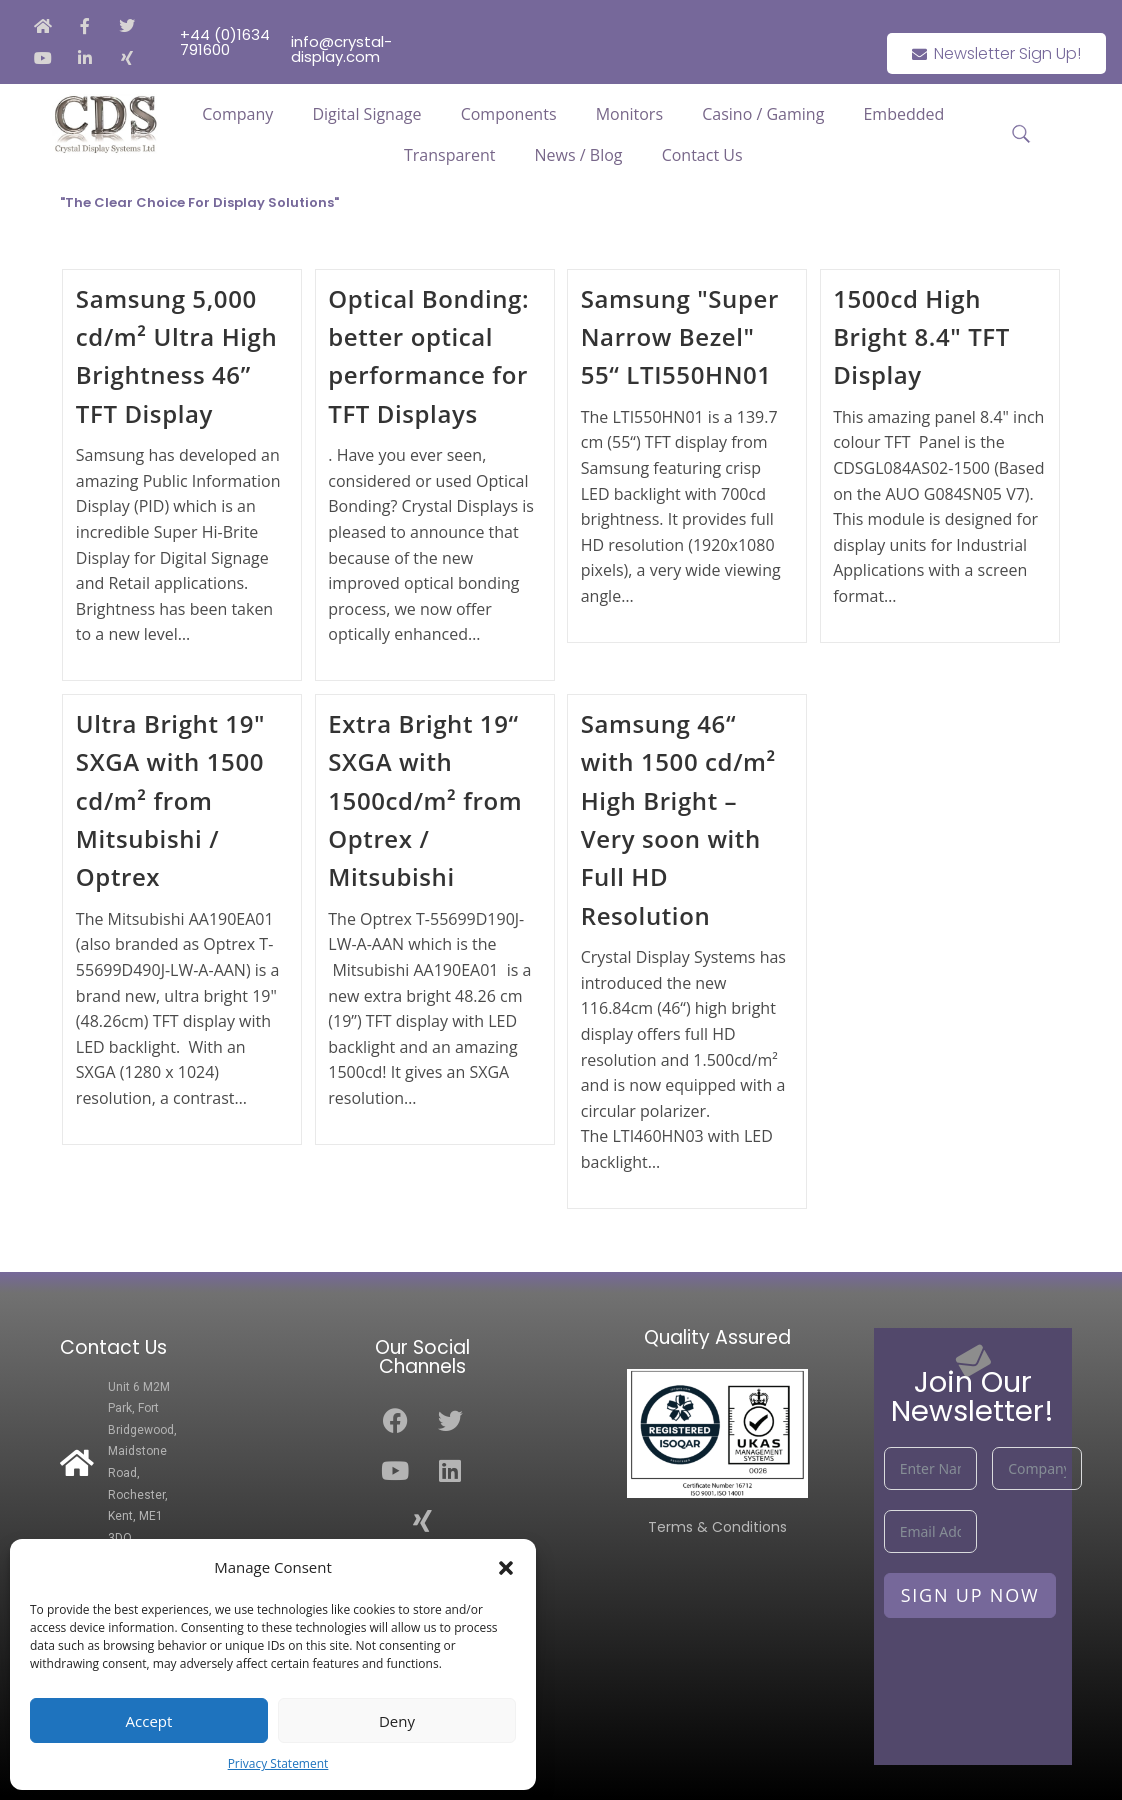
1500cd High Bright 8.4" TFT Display (921, 337)
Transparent (449, 155)
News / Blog (579, 155)
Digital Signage (366, 114)
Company (237, 114)
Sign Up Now (970, 1595)
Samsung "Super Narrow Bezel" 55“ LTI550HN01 (680, 337)
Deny (397, 1721)
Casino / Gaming (763, 114)
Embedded (903, 114)
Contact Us (702, 155)
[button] (506, 1568)
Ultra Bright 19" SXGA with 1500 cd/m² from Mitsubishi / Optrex (170, 800)
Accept (149, 1721)
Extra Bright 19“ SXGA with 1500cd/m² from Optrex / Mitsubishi (425, 800)
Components (509, 114)
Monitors (629, 114)
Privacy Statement (278, 1763)
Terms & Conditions (717, 1527)
